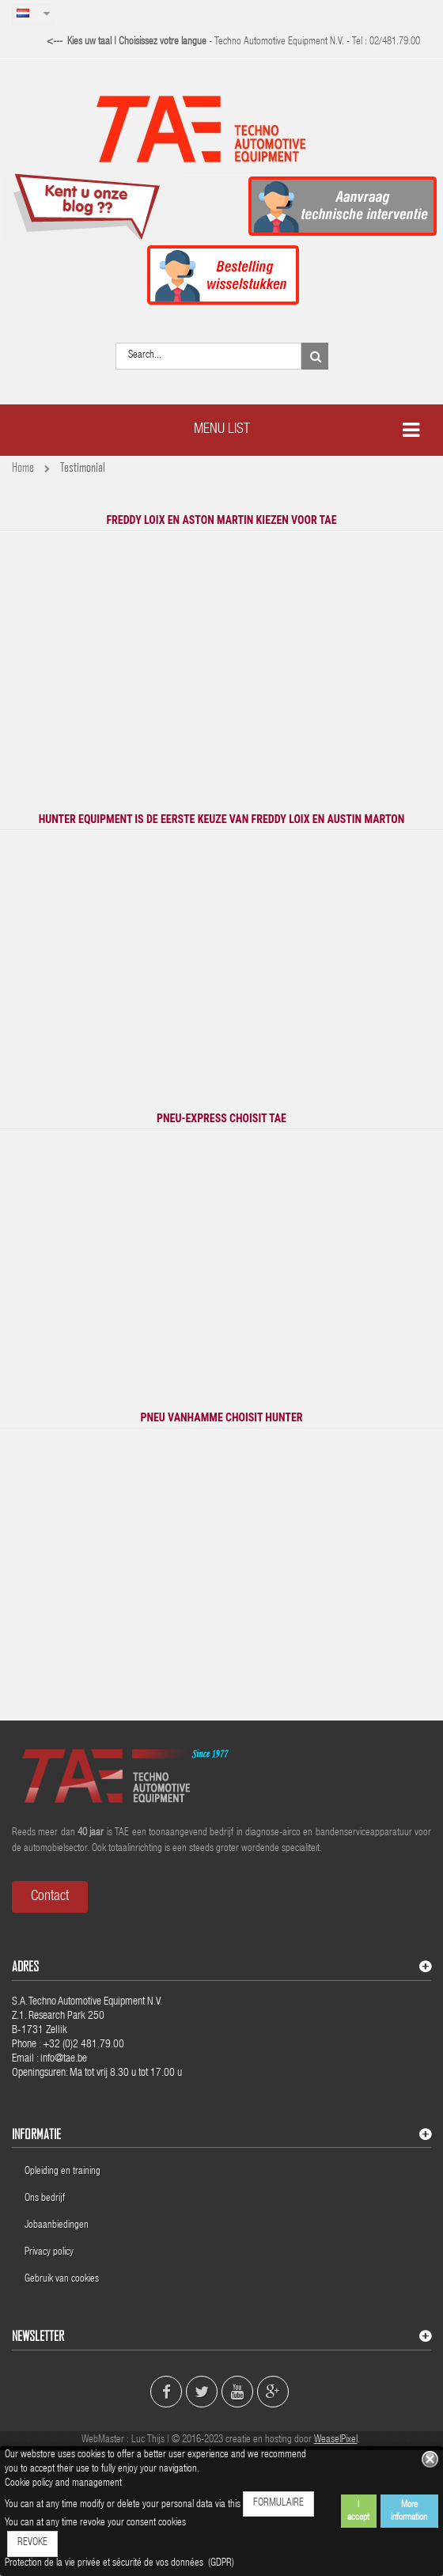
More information (409, 2511)
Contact (50, 1897)
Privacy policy (50, 2253)
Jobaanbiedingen (57, 2226)
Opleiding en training (62, 2172)
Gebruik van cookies (62, 2279)
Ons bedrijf (45, 2199)
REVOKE (32, 2543)
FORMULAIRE (278, 2503)
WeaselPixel (336, 2440)
